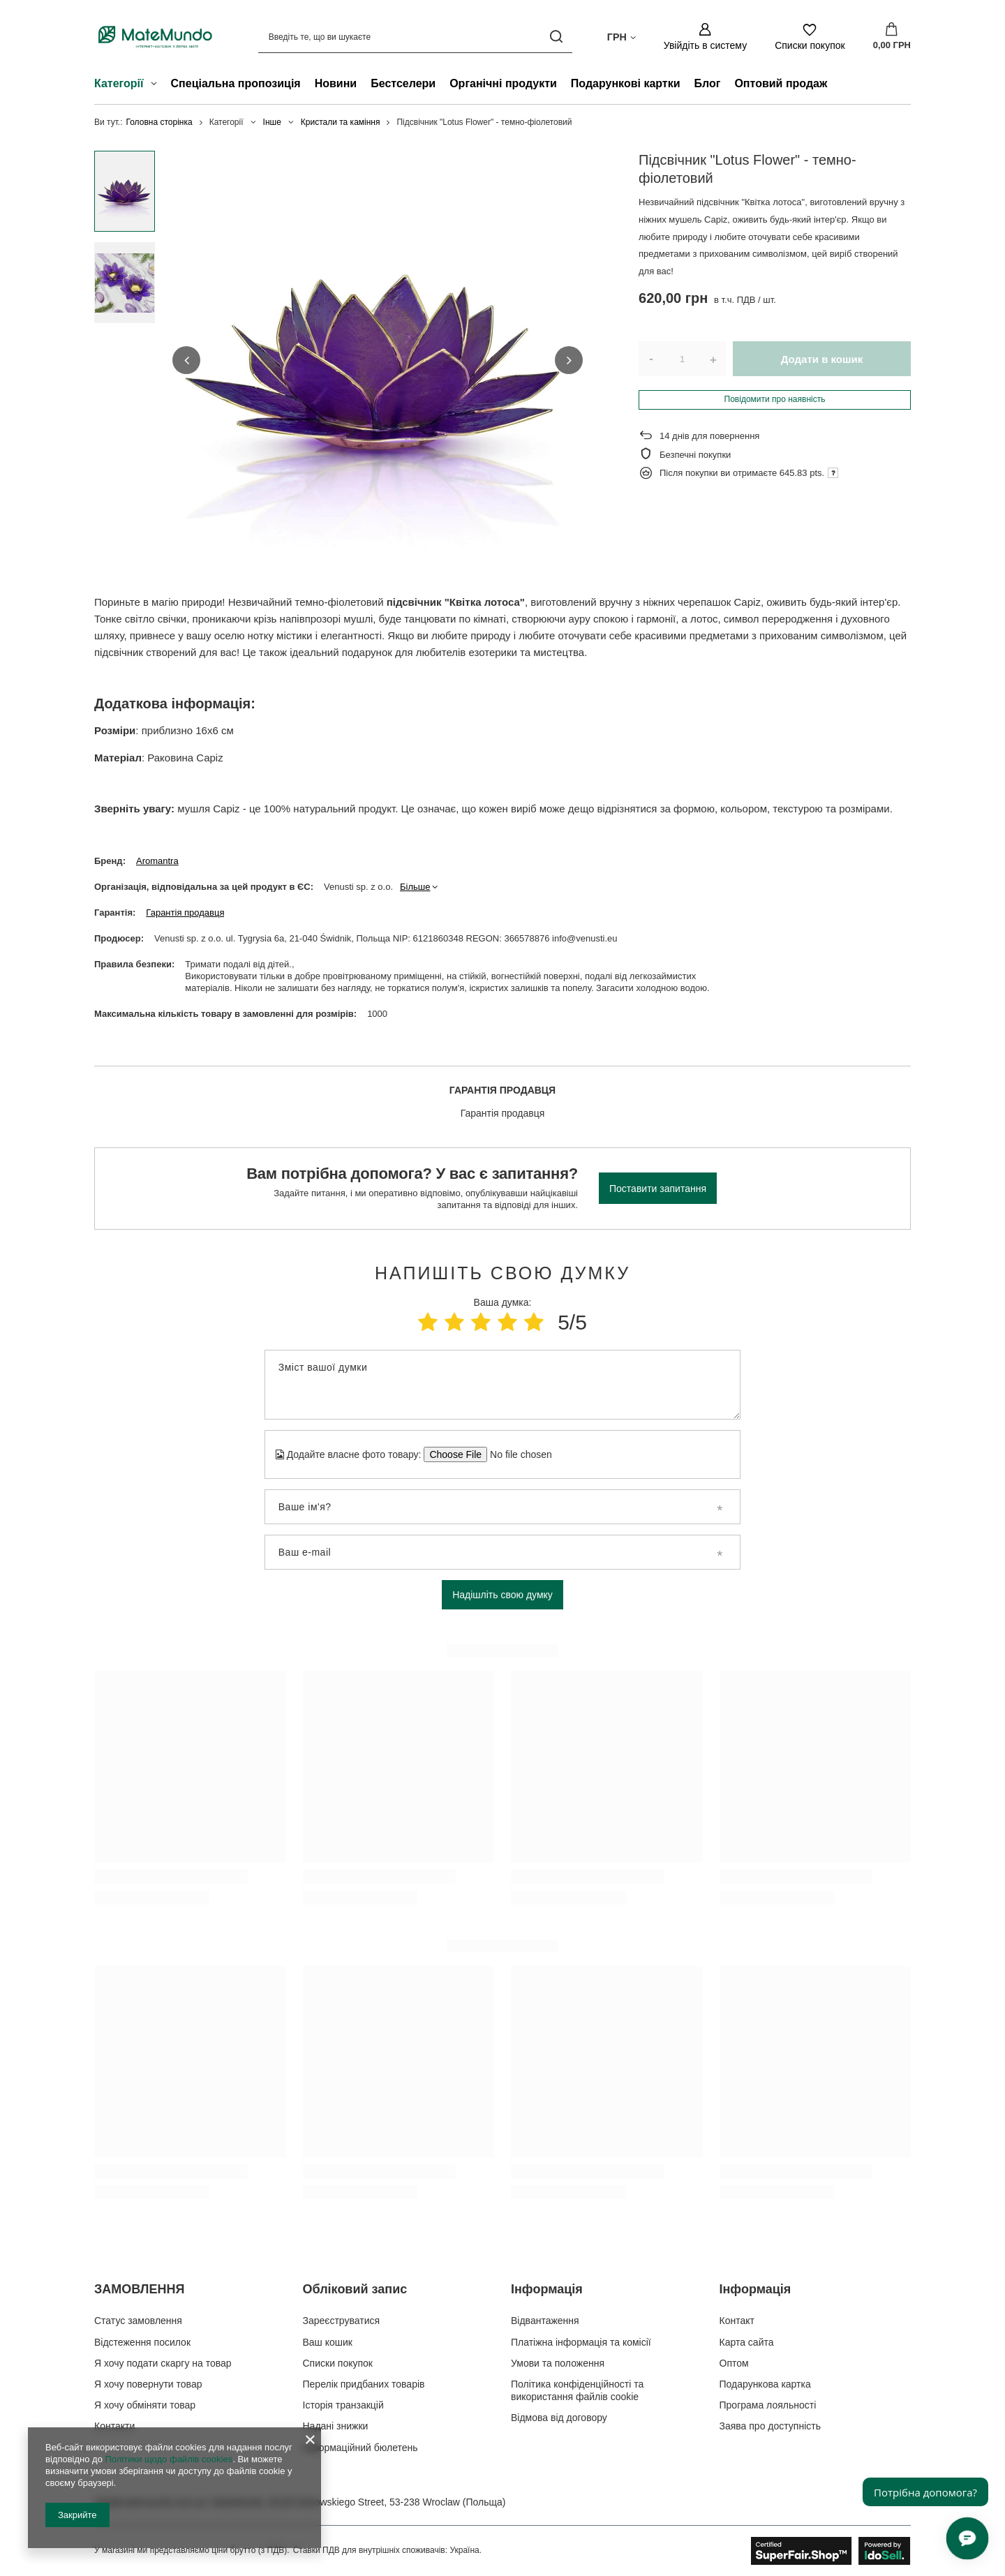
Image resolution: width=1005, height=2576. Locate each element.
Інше (272, 122)
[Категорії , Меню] (157, 85)
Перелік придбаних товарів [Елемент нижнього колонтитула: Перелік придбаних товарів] (364, 2384)
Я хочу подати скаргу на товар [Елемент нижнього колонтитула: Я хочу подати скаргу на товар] (163, 2363)
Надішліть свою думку (502, 1594)
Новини (336, 83)
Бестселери (403, 83)
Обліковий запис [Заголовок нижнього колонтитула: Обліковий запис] (355, 2289)
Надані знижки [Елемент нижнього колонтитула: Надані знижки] (335, 2426)
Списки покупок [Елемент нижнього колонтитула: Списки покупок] (338, 2363)
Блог (707, 83)
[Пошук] (556, 36)
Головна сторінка (159, 122)
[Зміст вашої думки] (502, 1385)
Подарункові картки (625, 83)
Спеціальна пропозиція (236, 83)
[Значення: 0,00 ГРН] (892, 37)
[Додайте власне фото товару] (516, 1454)
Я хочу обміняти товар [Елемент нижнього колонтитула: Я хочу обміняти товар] (144, 2405)
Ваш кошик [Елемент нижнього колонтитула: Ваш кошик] (328, 2342)
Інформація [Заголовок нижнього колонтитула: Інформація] (547, 2289)
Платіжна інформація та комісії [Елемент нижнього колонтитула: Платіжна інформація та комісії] (581, 2342)
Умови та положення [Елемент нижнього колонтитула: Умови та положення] (557, 2363)
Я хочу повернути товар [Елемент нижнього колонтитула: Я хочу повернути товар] (148, 2384)
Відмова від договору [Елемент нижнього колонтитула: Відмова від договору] (559, 2417)
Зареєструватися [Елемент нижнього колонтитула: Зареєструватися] (341, 2320)
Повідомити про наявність (775, 399)
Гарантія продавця (185, 912)
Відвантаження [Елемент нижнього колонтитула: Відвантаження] (545, 2320)
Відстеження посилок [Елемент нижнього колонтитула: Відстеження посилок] (142, 2342)
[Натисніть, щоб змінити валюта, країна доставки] (621, 36)
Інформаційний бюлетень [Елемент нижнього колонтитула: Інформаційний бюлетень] (360, 2447)
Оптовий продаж (780, 83)
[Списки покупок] (810, 37)
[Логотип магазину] (155, 36)
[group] (377, 360)
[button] (186, 360)
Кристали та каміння (340, 122)
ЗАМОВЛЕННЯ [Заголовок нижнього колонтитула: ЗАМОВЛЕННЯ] (139, 2289)
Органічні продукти (503, 83)
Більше (415, 886)
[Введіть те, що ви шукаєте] (415, 36)
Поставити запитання (657, 1188)
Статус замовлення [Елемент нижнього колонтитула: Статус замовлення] (138, 2320)
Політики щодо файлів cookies (168, 2459)
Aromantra (157, 861)
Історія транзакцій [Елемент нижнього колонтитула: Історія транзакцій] (343, 2405)
